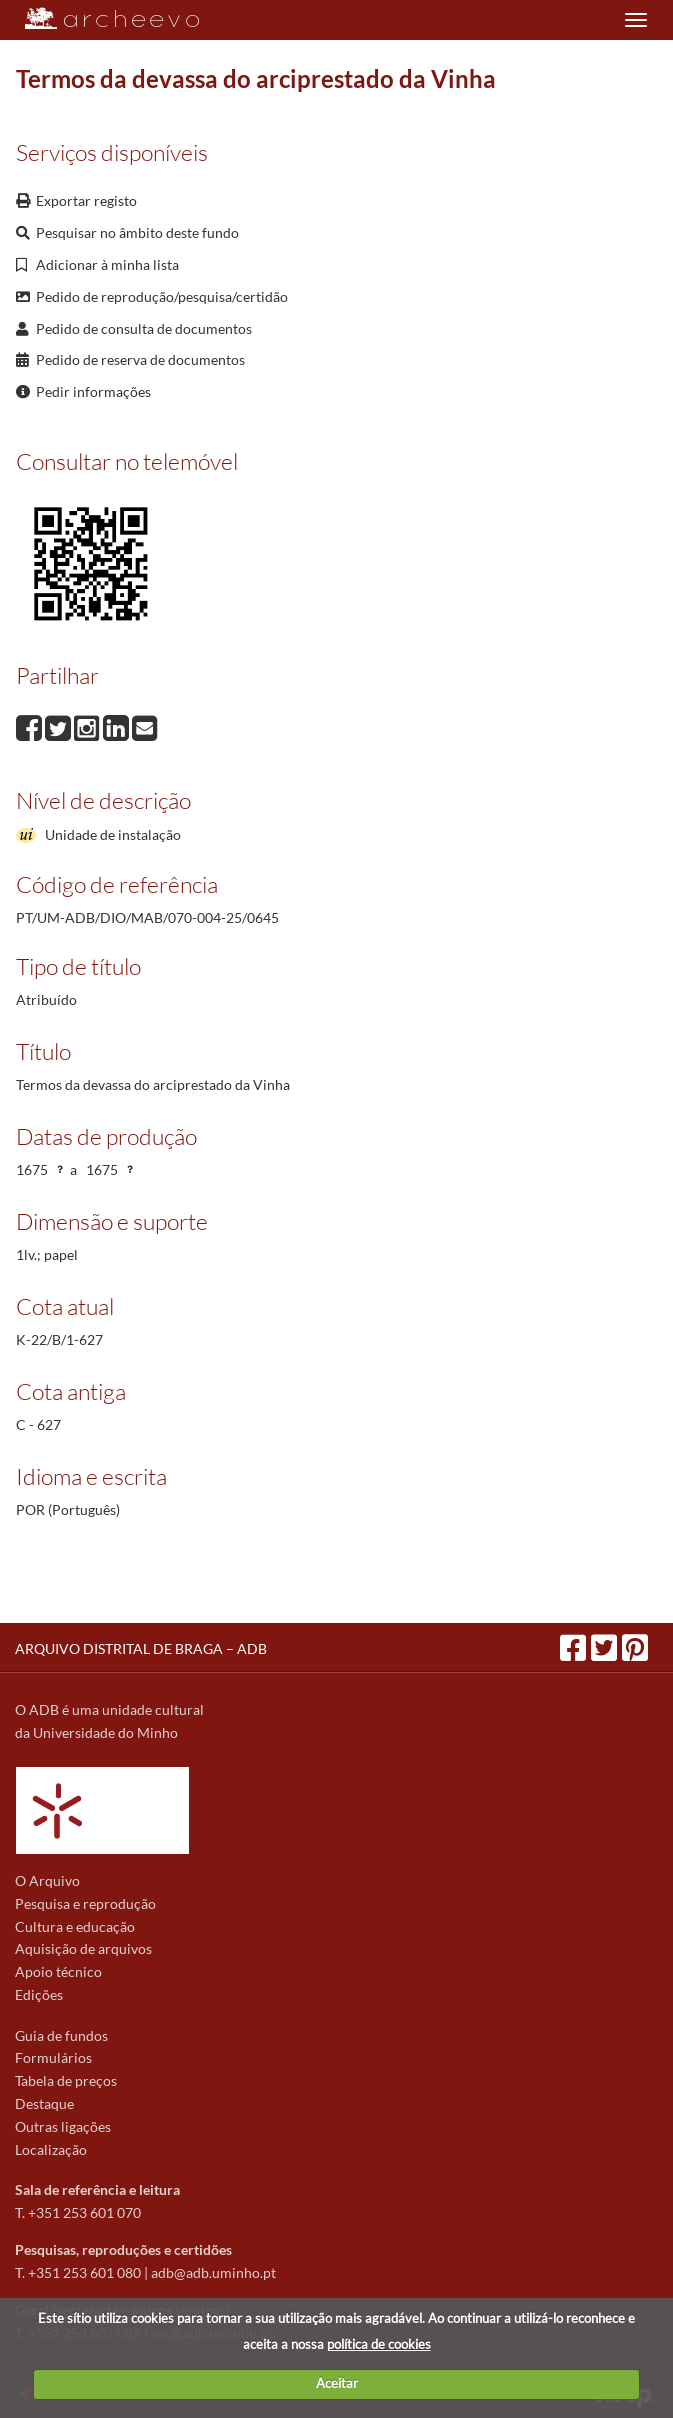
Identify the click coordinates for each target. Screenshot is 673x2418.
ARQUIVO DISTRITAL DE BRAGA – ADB (141, 1648)
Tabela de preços (66, 2080)
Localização (51, 2149)
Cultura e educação (75, 1926)
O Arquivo (47, 1880)
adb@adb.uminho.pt (213, 2272)
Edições (39, 1994)
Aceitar (337, 2383)
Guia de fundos (61, 2035)
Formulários (53, 2057)
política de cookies (379, 2344)
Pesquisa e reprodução (85, 1903)
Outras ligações (63, 2126)
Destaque (44, 2103)
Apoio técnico (58, 1971)
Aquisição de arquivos (83, 1948)
